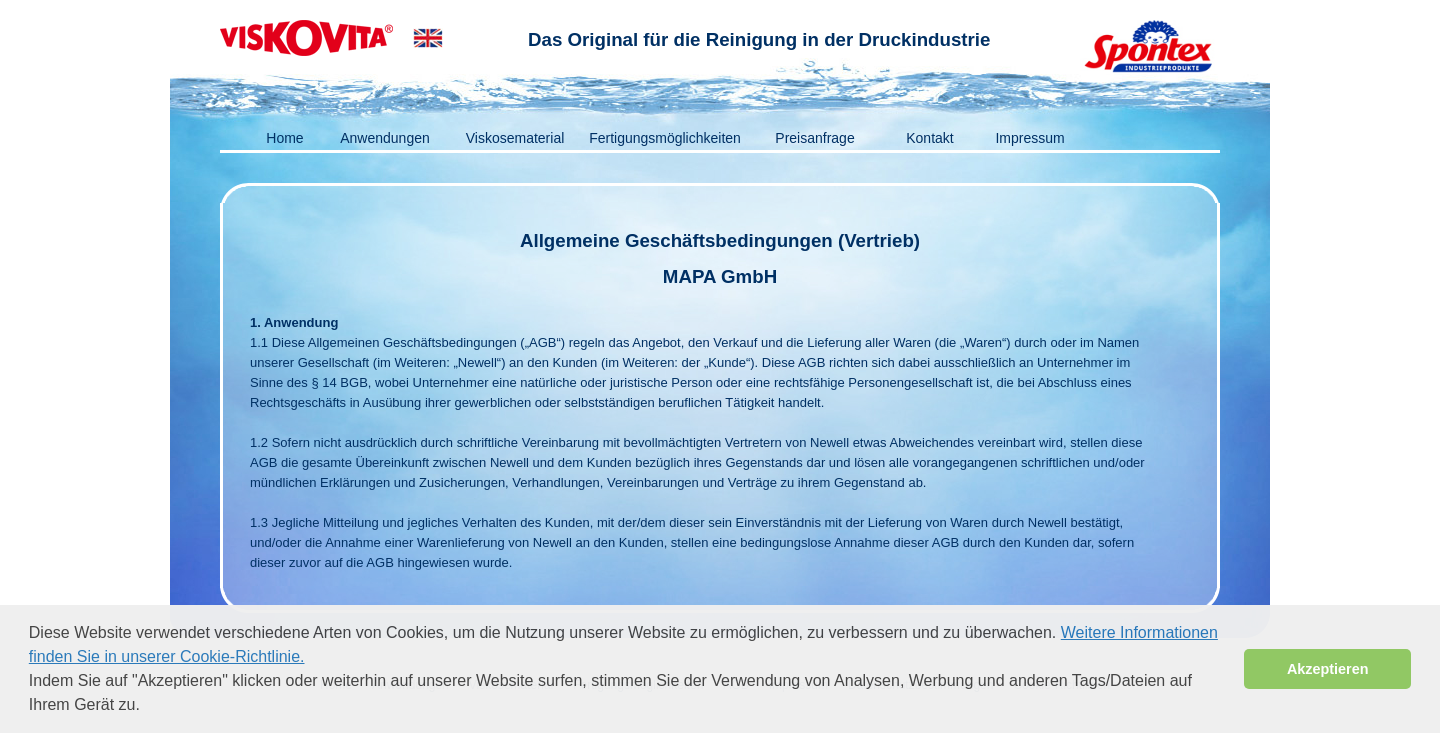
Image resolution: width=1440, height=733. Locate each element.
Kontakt (929, 138)
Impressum (1029, 138)
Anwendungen (385, 138)
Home (284, 138)
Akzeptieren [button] (1328, 669)
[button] (147, 707)
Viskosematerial (515, 138)
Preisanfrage (814, 138)
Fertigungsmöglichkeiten (665, 138)
